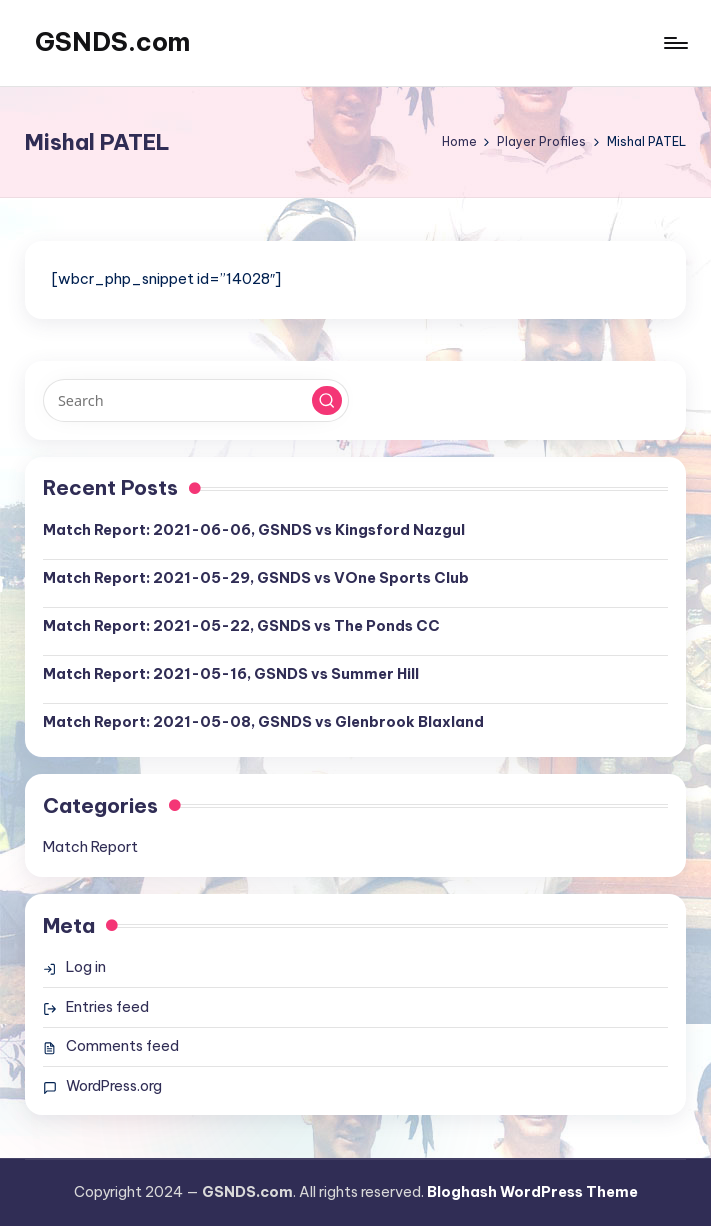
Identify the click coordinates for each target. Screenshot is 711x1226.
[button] (327, 401)
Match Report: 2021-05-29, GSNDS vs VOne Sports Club (256, 578)
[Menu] (674, 43)
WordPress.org (114, 1086)
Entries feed (107, 1007)
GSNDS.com (112, 42)
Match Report (90, 847)
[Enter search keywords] (195, 400)
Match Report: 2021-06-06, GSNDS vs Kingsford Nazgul (254, 530)
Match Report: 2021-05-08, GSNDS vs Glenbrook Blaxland (263, 722)
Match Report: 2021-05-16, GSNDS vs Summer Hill (231, 674)
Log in (86, 967)
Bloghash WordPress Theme (532, 1192)
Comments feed (122, 1046)
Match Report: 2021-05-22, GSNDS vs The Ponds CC (241, 626)
